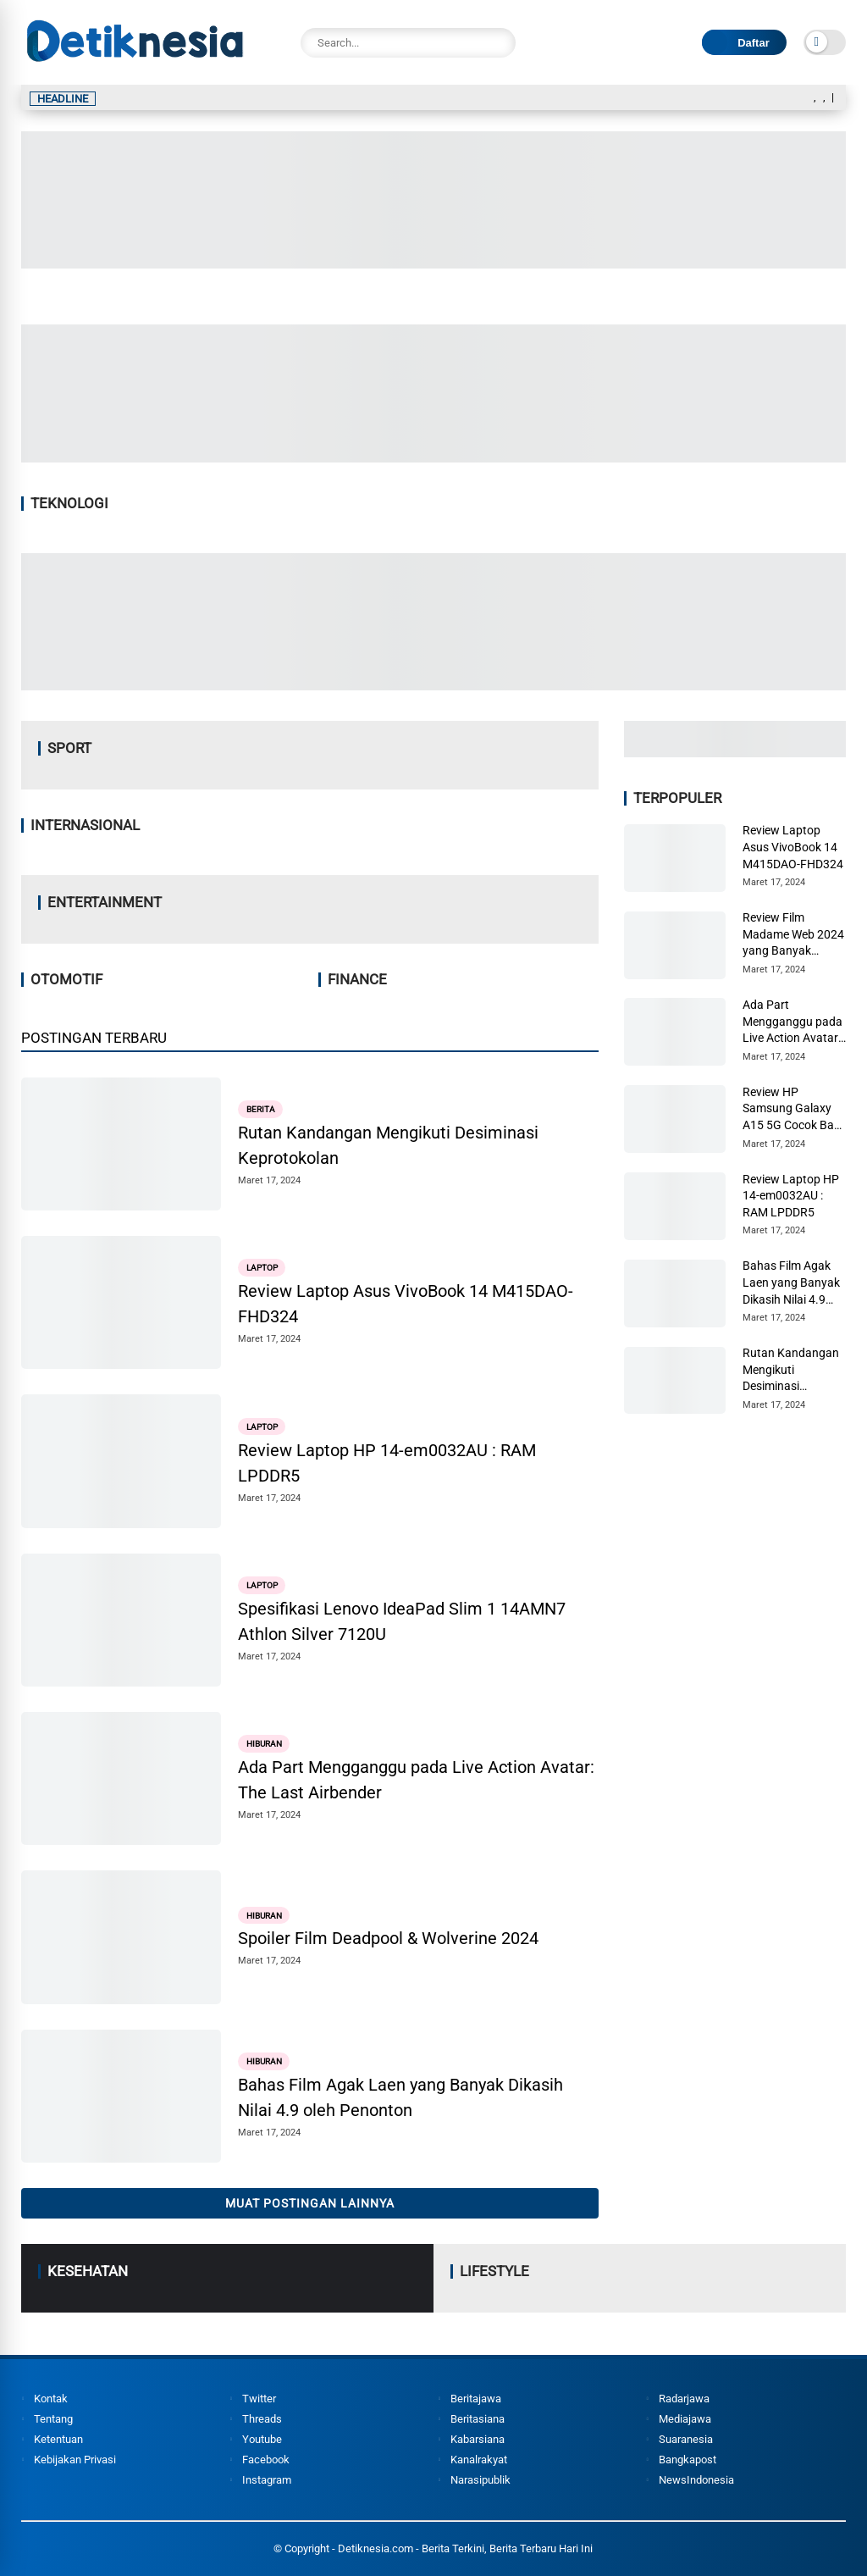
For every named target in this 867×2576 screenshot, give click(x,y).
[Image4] (433, 685)
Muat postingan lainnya (310, 2203)
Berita (260, 1109)
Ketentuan (58, 2439)
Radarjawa (684, 2398)
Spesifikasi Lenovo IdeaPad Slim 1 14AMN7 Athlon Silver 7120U (402, 1621)
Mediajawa (685, 2419)
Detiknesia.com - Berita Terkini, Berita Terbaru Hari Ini (465, 2548)
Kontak (51, 2398)
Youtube (262, 2439)
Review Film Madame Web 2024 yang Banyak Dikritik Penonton (793, 935)
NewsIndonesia (696, 2480)
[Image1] (433, 457)
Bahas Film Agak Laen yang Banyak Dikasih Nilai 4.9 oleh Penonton (400, 2097)
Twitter (259, 2398)
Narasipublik (480, 2480)
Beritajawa (475, 2398)
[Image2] (433, 263)
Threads (262, 2419)
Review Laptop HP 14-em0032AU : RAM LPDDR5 (387, 1463)
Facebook (266, 2459)
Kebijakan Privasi (75, 2459)
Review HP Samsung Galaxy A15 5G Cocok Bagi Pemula (793, 1109)
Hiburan (264, 1743)
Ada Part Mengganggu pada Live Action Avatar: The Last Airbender (416, 1780)
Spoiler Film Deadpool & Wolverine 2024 (388, 1938)
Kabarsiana (477, 2439)
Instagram (266, 2480)
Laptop (262, 1267)
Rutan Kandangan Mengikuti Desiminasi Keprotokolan (388, 1145)
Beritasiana (477, 2419)
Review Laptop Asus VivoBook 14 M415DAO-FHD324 (405, 1304)
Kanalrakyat (478, 2459)
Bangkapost (687, 2459)
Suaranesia (686, 2439)
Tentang (53, 2419)
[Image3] (735, 752)
